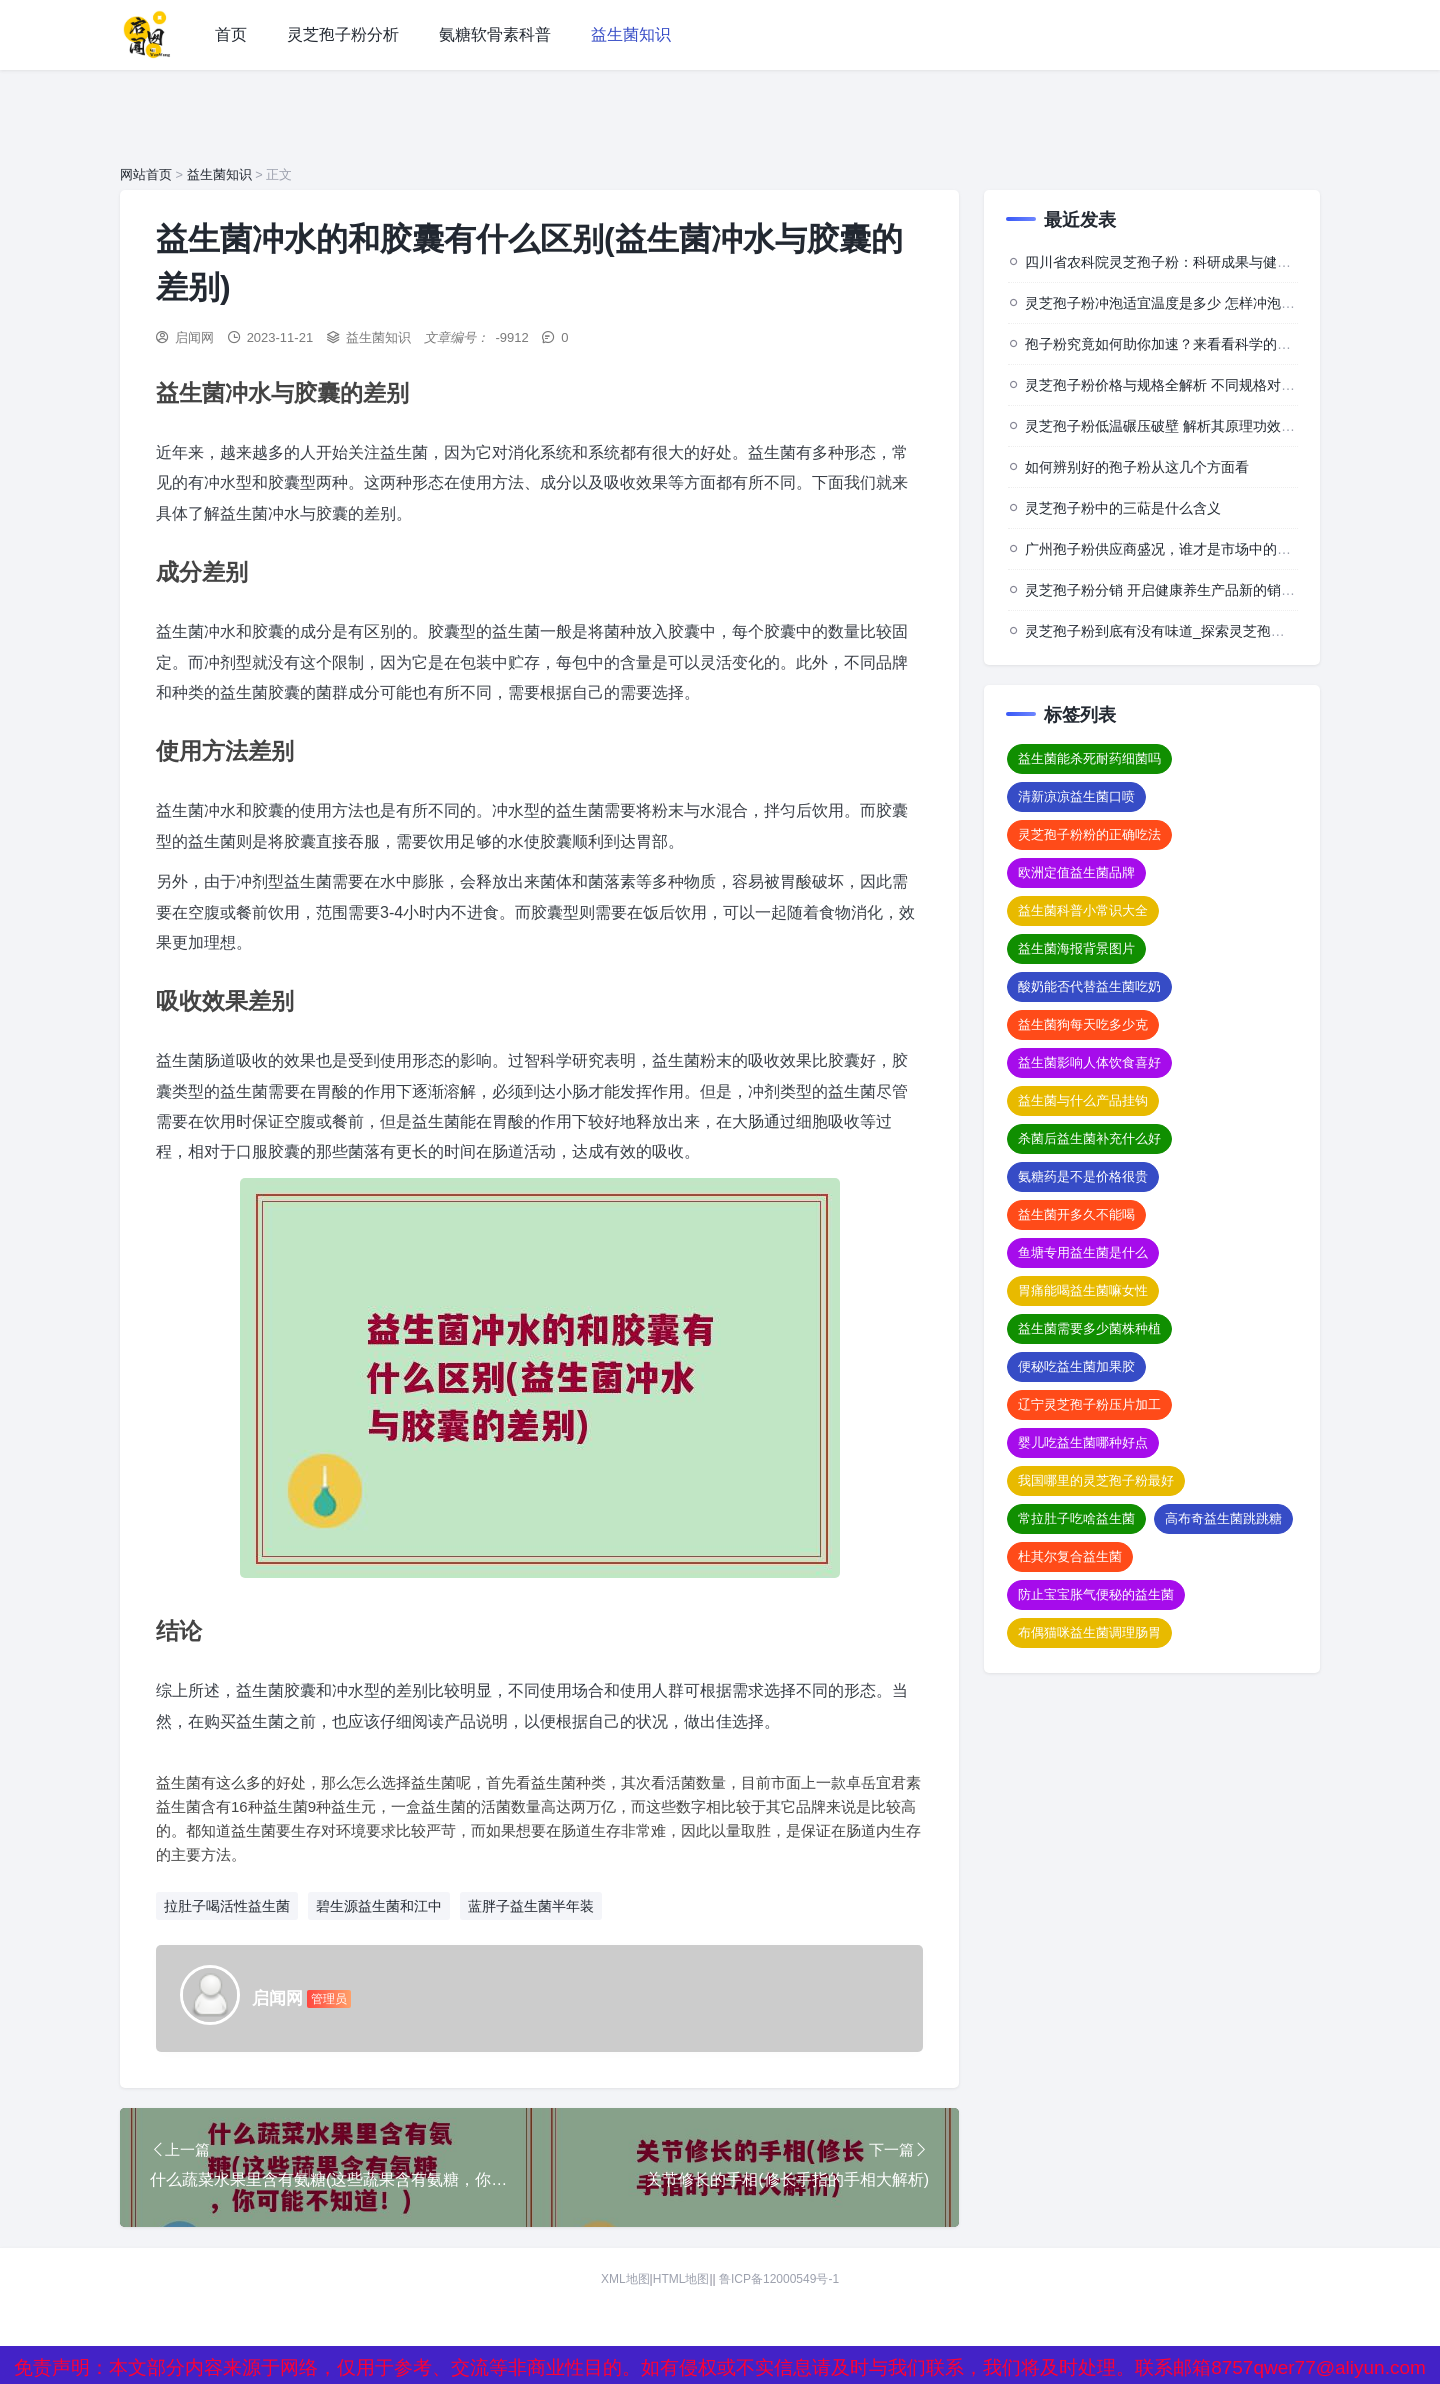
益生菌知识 (631, 34)
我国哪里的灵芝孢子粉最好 (1096, 1480)
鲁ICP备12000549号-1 (779, 2280)
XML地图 (625, 2280)
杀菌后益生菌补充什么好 (1089, 1138)
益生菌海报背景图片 (1076, 948)
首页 (231, 34)
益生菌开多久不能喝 (1076, 1214)
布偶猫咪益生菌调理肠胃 (1089, 1632)
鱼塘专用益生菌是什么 (1083, 1252)
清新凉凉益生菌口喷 (1076, 796)
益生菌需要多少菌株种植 (1089, 1328)
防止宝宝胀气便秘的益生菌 (1096, 1594)
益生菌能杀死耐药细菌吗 (1089, 758)
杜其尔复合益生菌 (1070, 1556)
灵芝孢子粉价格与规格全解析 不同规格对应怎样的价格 (1195, 385)
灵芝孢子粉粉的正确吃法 (1089, 834)
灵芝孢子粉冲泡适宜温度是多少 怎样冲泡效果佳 (1174, 303)
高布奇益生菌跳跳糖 (1223, 1518)
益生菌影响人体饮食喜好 (1089, 1062)
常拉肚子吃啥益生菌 (1076, 1518)
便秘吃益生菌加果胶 (1076, 1366)
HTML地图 (681, 2280)
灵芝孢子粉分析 (343, 34)
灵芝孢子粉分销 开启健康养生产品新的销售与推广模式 (1195, 590)
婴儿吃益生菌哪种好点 (1083, 1442)
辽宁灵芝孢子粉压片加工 (1089, 1404)
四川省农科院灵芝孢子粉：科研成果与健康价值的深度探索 (1207, 262)
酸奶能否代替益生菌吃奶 (1089, 986)
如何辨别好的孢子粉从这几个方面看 (1137, 467)
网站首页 (146, 174)
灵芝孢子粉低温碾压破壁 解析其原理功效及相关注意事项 (1202, 426)
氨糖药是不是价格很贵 (1083, 1176)
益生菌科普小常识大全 (1083, 910)
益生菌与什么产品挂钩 (1083, 1100)
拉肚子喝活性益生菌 (227, 1906)
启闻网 (194, 337)
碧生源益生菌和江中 (379, 1906)
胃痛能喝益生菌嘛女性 (1083, 1290)
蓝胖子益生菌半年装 (531, 1906)
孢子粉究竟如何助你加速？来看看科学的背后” (1167, 344)
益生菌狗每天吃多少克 (1083, 1024)
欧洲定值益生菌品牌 (1076, 872)
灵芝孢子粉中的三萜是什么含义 (1123, 508)
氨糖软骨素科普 (495, 34)
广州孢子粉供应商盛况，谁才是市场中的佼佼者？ (1179, 549)
